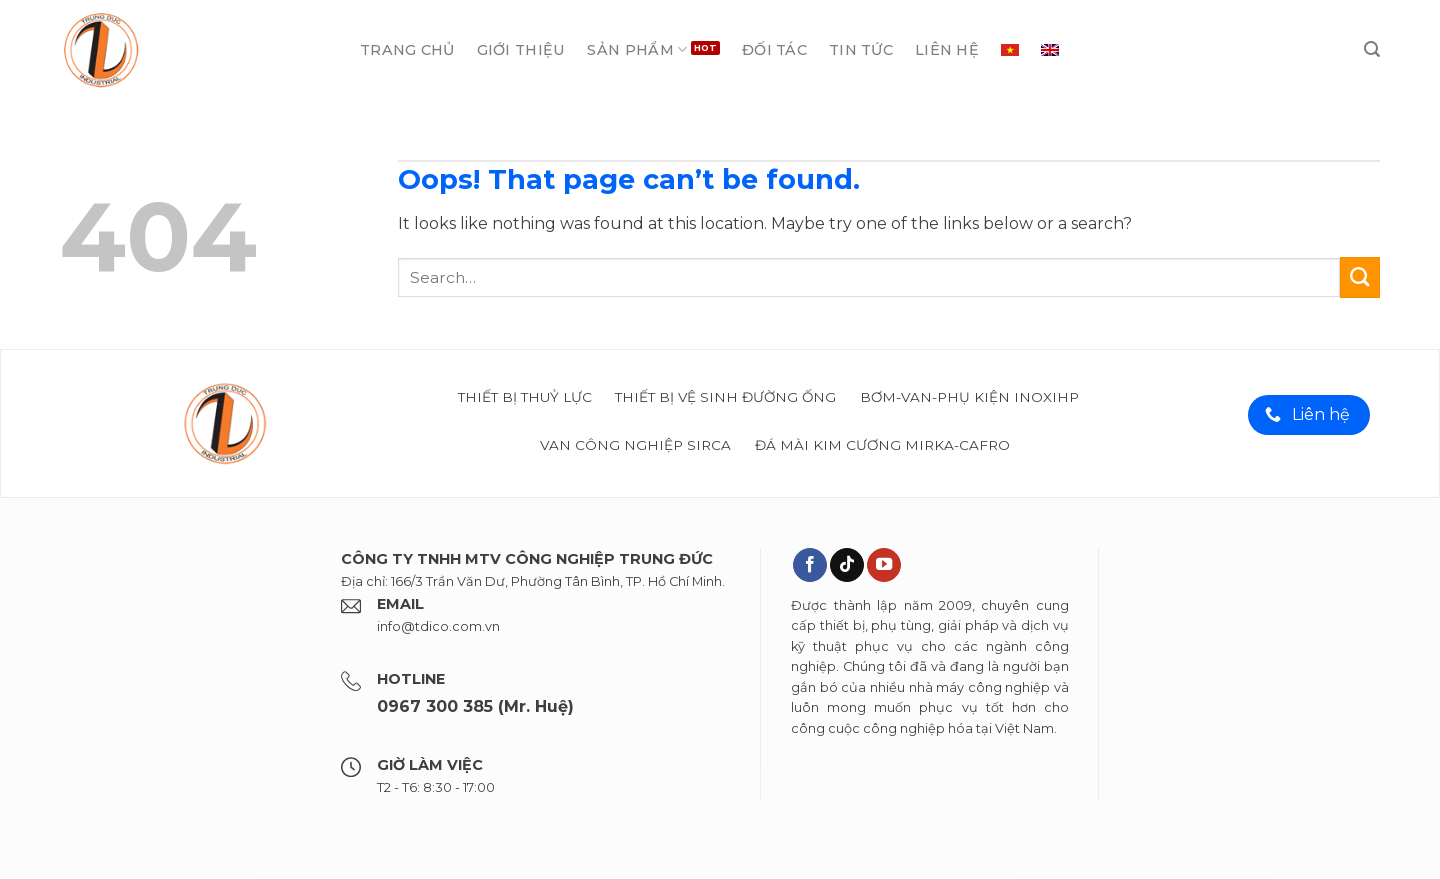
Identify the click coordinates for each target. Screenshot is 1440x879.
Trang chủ (407, 50)
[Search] (1372, 49)
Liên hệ (947, 50)
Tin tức (861, 50)
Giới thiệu (521, 50)
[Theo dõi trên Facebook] (810, 565)
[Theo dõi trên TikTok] (847, 565)
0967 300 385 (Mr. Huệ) (475, 706)
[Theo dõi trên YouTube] (884, 565)
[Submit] (1360, 277)
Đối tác (774, 50)
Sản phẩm (637, 49)
